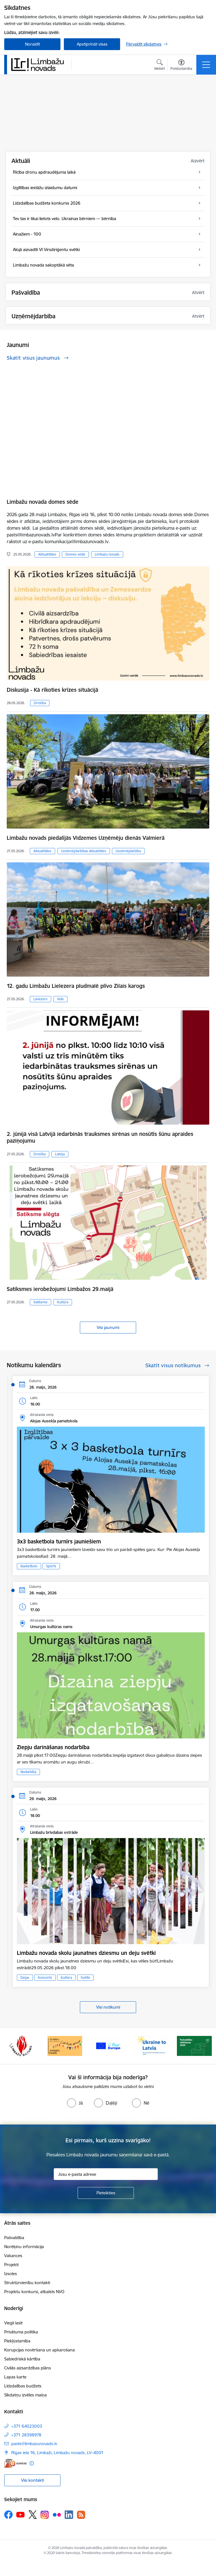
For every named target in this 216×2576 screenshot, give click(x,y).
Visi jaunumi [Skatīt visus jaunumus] (108, 1327)
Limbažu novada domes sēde (42, 501)
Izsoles (10, 2273)
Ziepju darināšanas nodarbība (53, 1747)
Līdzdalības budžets (22, 2386)
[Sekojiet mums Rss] (81, 2515)
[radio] (75, 2102)
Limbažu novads (107, 554)
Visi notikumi (108, 2007)
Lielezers (40, 999)
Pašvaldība (14, 2237)
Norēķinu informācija (24, 2246)
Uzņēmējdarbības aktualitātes (83, 851)
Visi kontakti (32, 2480)
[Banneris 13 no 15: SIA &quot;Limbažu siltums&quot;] (21, 2045)
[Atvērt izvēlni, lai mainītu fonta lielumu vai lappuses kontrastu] (181, 65)
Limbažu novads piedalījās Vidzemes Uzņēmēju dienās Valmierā (86, 837)
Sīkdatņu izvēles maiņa (25, 2395)
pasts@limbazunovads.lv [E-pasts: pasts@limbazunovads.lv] (34, 2443)
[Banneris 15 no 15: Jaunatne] (108, 2045)
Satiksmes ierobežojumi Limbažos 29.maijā (60, 1289)
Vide (60, 999)
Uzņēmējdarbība (128, 851)
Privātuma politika (21, 2332)
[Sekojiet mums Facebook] (8, 2514)
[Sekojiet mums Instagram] (44, 2515)
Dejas (25, 1977)
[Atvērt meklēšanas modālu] (160, 65)
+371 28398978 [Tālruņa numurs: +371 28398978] (26, 2435)
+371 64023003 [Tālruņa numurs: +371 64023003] (26, 2426)
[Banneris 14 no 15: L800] (65, 2045)
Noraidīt (32, 44)
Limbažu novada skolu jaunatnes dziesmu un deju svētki (86, 1953)
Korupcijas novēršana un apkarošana (39, 2350)
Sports (51, 1566)
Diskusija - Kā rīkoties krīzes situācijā (52, 689)
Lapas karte (15, 2377)
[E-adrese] (15, 2463)
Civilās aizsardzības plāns (27, 2368)
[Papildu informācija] (32, 2463)
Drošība (40, 703)
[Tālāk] (205, 2045)
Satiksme (40, 1302)
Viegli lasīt (13, 2323)
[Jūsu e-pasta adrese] (106, 2174)
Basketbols (29, 1566)
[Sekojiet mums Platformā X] (32, 2514)
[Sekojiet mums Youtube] (20, 2514)
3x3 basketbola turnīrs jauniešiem (59, 1541)
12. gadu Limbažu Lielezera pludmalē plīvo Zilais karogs (76, 985)
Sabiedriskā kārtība (22, 2359)
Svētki (85, 1977)
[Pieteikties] (106, 2193)
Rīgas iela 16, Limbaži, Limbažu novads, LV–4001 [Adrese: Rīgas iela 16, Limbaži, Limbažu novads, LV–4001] (57, 2452)
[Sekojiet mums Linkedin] (69, 2514)
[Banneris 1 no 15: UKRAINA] (151, 2045)
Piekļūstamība (17, 2341)
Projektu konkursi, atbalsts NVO (34, 2291)
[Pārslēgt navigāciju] (206, 65)
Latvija (60, 1154)
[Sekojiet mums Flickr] (57, 2514)
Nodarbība (28, 1772)
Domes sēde (75, 554)
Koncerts (45, 1977)
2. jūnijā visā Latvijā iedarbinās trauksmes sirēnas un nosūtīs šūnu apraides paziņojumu (100, 1137)
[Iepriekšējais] (11, 2045)
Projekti (11, 2264)
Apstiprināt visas (92, 44)
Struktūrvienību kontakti (27, 2282)
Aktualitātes (47, 554)
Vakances (13, 2255)
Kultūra (62, 1302)
